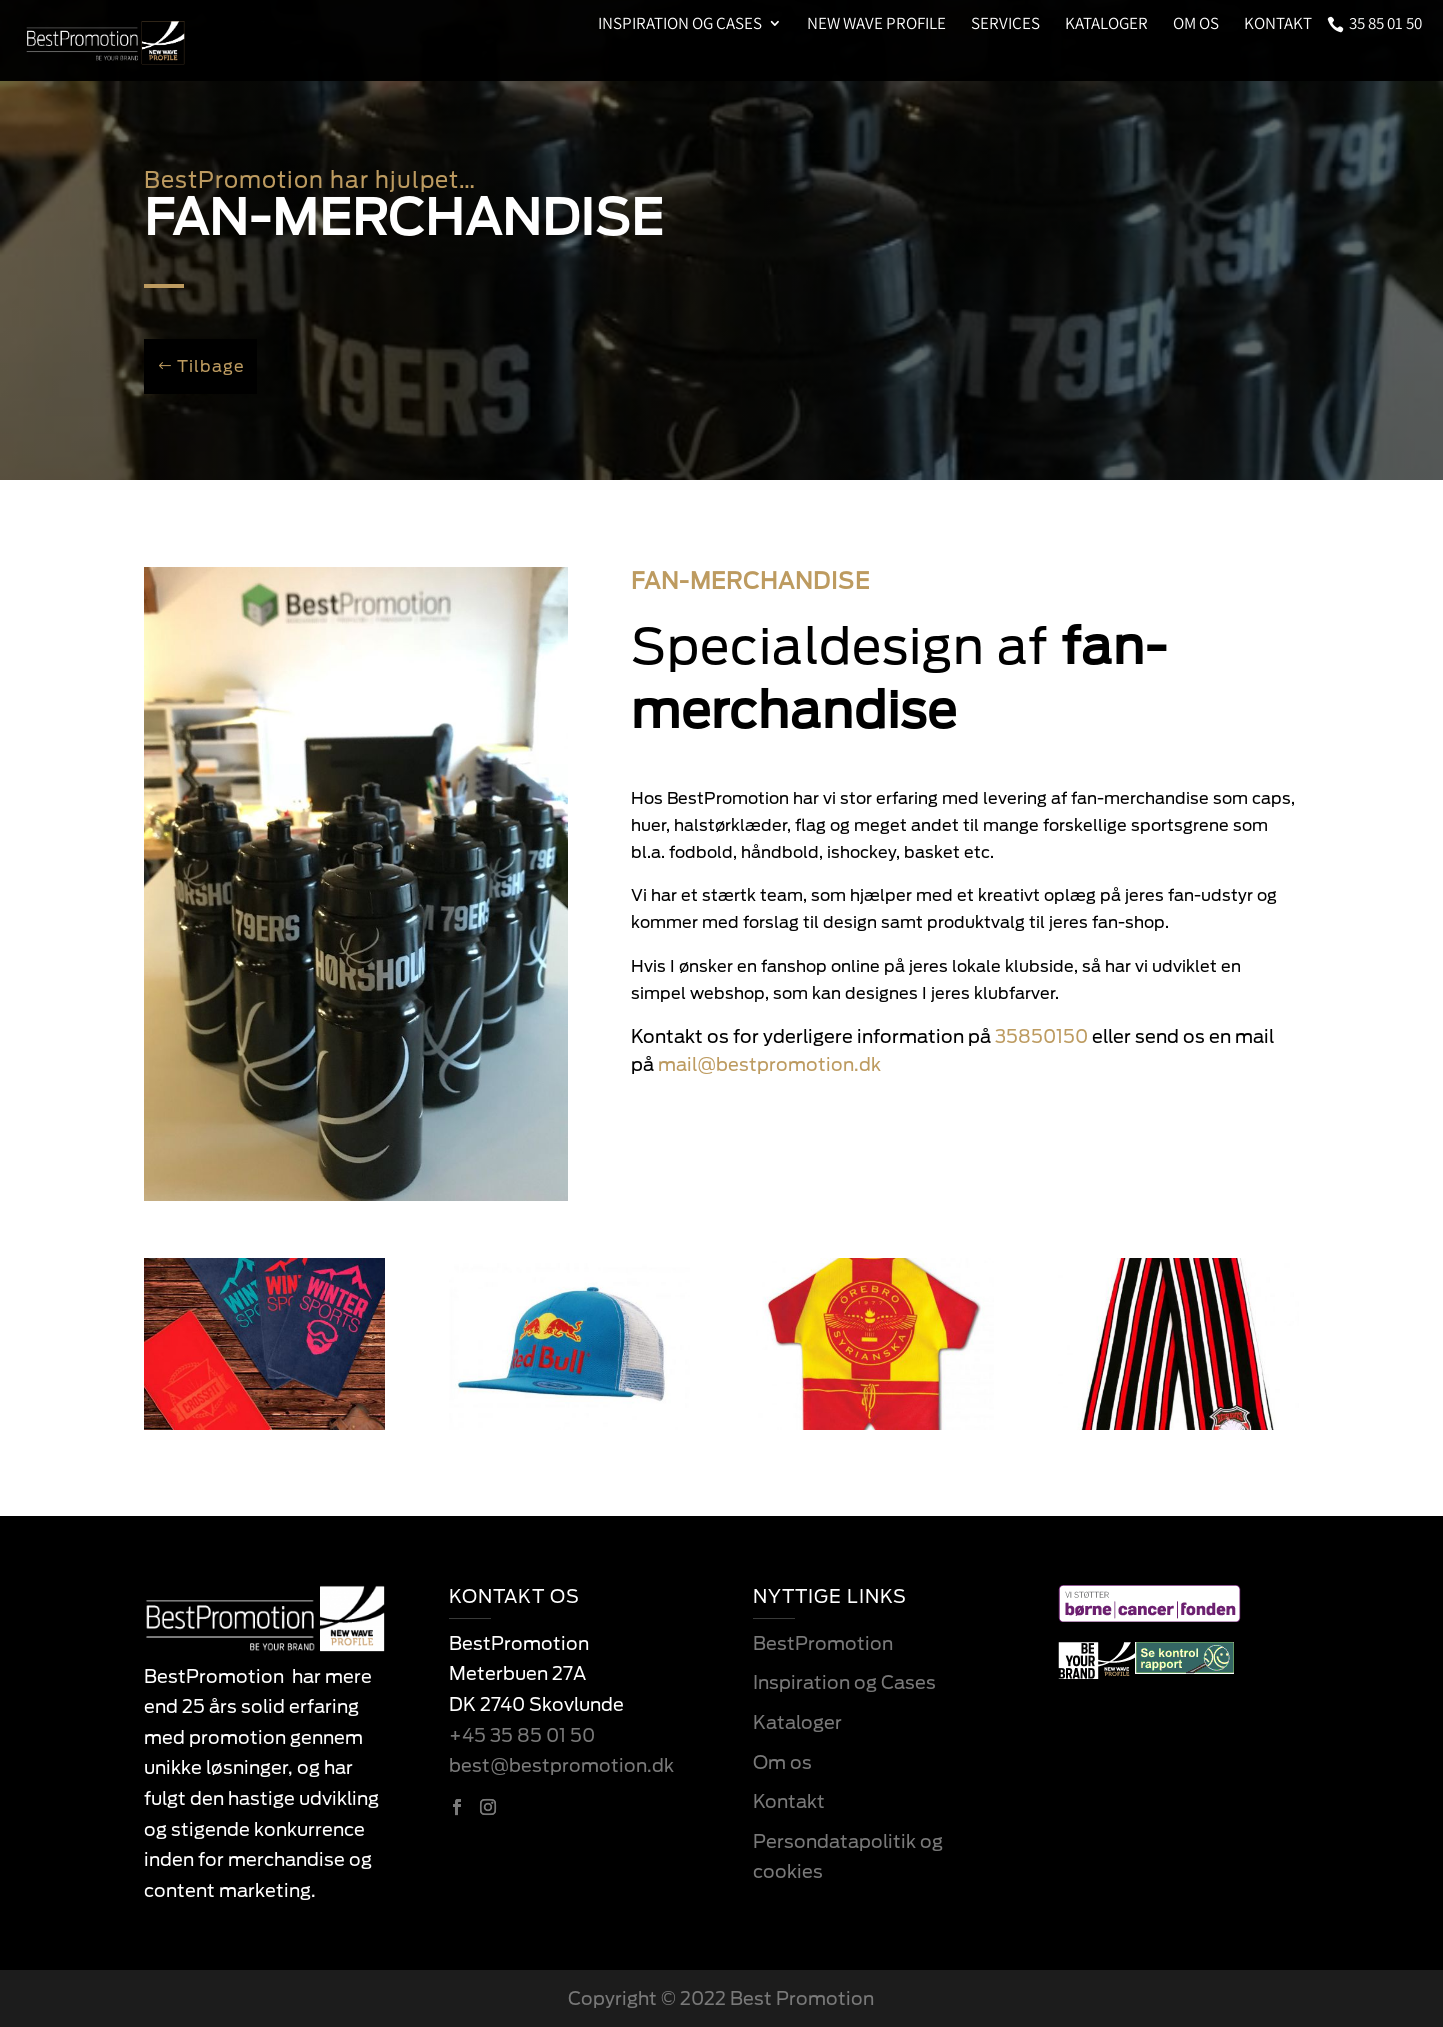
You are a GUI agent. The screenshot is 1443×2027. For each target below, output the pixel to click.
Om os (1196, 25)
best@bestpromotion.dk (561, 1765)
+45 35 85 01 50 (522, 1735)
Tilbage (211, 366)
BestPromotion (823, 1643)
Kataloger (1106, 25)
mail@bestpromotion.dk (769, 1064)
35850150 (1041, 1036)
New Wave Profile (876, 25)
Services (1005, 25)
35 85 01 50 (1385, 25)
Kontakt (1278, 25)
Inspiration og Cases (680, 25)
